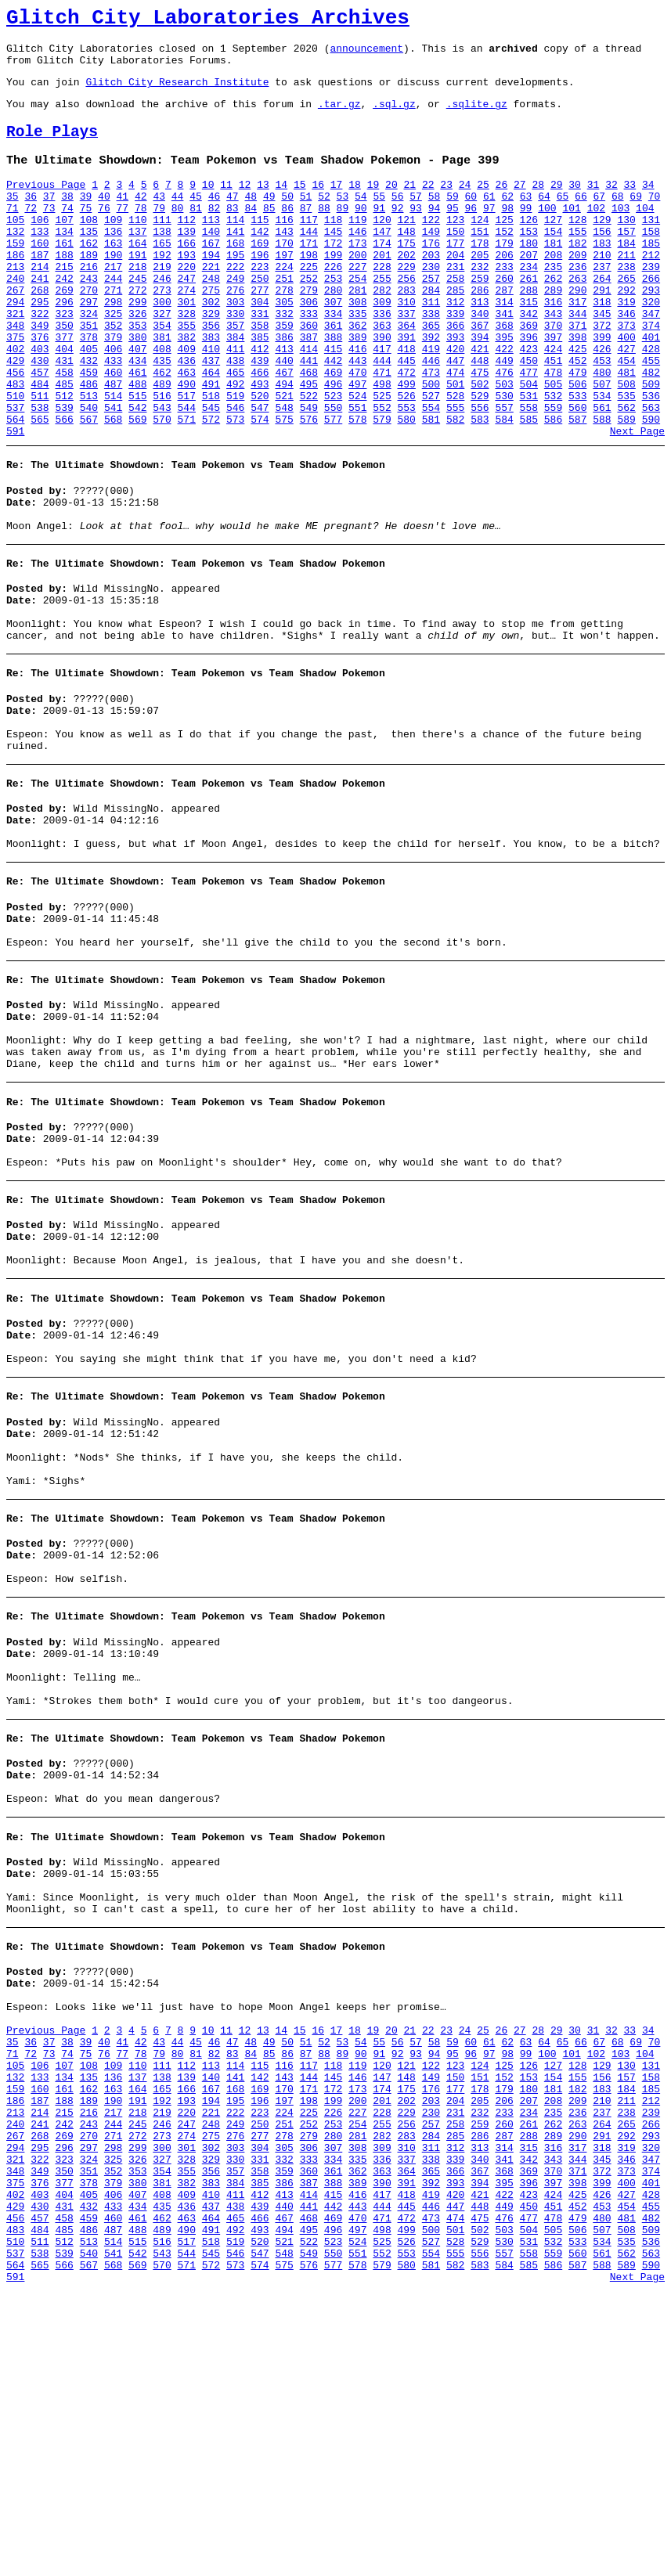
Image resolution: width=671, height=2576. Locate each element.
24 (465, 206)
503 (504, 445)
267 (15, 333)
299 (137, 347)
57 (415, 220)
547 (260, 474)
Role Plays (52, 148)
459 (89, 431)
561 (602, 474)
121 (407, 248)
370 (553, 375)
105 (15, 248)
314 (504, 347)
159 (15, 276)
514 (113, 459)
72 (30, 234)
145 (333, 262)
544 (187, 474)
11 (226, 206)
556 (480, 474)
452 (577, 417)
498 (382, 445)
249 (235, 319)
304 (260, 347)
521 (284, 459)
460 (113, 431)
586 (553, 488)
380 (137, 389)
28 (538, 206)
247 (187, 319)
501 (455, 445)
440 (284, 417)
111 (162, 248)
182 (577, 276)
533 (577, 459)
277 (260, 333)
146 (357, 262)
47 (232, 220)
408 (162, 403)
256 (407, 319)
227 (357, 304)
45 (195, 220)
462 (162, 431)
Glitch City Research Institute (177, 93)
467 (284, 431)
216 (89, 304)
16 (318, 206)
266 (651, 319)
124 (480, 248)
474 (455, 431)
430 (40, 417)
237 (602, 304)
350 (64, 375)
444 (382, 417)
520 (260, 459)
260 (504, 319)
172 (333, 276)
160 (40, 276)
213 (15, 304)
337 (407, 361)
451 (553, 417)
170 (284, 276)
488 (137, 445)
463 (187, 431)
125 (504, 248)
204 (455, 290)
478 (553, 431)
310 (407, 347)
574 (260, 488)
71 (12, 234)
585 (529, 488)
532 (553, 459)
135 (89, 262)
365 (431, 375)
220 (187, 304)
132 (15, 262)
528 (455, 459)
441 (309, 417)
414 (309, 403)
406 (113, 403)
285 (455, 333)
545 (211, 474)
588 (602, 488)
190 (113, 290)
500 (431, 445)
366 (455, 375)
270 (89, 333)
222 (235, 304)
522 (309, 459)
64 (544, 220)
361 (333, 375)
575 (284, 488)
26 (502, 206)
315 (529, 347)
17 (336, 206)
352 (113, 375)
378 (89, 389)
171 (309, 276)
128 (577, 248)
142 (260, 262)
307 (333, 347)
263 (577, 319)
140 (211, 262)
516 (162, 459)
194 (211, 290)
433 (113, 417)
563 (651, 474)
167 (211, 276)
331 (260, 361)
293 (651, 333)
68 (617, 220)
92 (397, 234)
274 (187, 333)
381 (162, 389)
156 (602, 262)
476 (504, 431)
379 (113, 389)
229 (407, 304)
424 (553, 403)
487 (113, 445)
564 (15, 488)
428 (651, 403)
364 (407, 375)
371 (577, 375)
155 (577, 262)
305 (284, 347)
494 (284, 445)
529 (480, 459)
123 (455, 248)
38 (67, 220)
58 (434, 220)
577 (333, 488)
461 (137, 431)
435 (162, 417)
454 (626, 417)
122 (431, 248)
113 (211, 248)
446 (431, 417)
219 (162, 304)
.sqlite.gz (476, 117)
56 (397, 220)
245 (137, 319)
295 (40, 347)
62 (507, 220)
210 (602, 290)
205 (480, 290)
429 (15, 417)
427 (626, 403)
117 (309, 248)
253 (333, 319)
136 (113, 262)
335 (357, 361)
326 (137, 361)
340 (480, 361)
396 (529, 389)
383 (211, 389)
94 (434, 234)
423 (529, 403)
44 (177, 220)
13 (263, 206)
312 (455, 347)
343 (553, 361)
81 (195, 234)
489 (162, 445)
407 (137, 403)
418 (407, 403)
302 (211, 347)
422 (504, 403)
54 (361, 220)
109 (113, 248)
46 (214, 220)
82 (214, 234)
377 (64, 389)
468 (309, 431)
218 (137, 304)
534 (602, 459)
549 (309, 474)
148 (407, 262)
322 (40, 361)
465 (235, 431)
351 (89, 375)
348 (15, 375)
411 (235, 403)
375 (15, 389)
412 (260, 403)
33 (630, 206)
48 (250, 220)
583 (480, 488)
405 (89, 403)
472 (407, 431)
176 (431, 276)
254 (357, 319)
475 (480, 431)
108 (89, 248)
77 (123, 234)
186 (15, 290)
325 (113, 361)
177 (455, 276)
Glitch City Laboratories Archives (207, 20)
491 (211, 445)
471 (382, 431)
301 (187, 347)
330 (235, 361)
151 (480, 262)
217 (113, 304)
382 (187, 389)
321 (15, 361)
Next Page (637, 502)
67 (599, 220)
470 (357, 431)
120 (382, 248)
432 (89, 417)
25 (483, 206)
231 (455, 304)
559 (553, 474)
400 (626, 389)
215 (64, 304)
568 (113, 488)
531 (529, 459)
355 (187, 375)
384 (235, 389)
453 (602, 417)
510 (15, 459)
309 (382, 347)
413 (284, 403)
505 (553, 445)
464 (211, 431)
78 (141, 234)
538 (40, 474)
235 (553, 304)
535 (626, 459)
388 (333, 389)
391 (407, 389)
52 (324, 220)
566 (64, 488)
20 (391, 206)
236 (577, 304)
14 (282, 206)
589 (626, 488)
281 (357, 333)
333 (309, 361)
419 (431, 403)
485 (64, 445)
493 (260, 445)
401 (651, 389)
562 (626, 474)
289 (553, 333)
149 (431, 262)
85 (269, 234)
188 (64, 290)
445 (407, 417)
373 (626, 375)
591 (15, 502)
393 (455, 389)
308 (357, 347)
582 (455, 488)
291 (602, 333)
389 (357, 389)
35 (12, 220)
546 (235, 474)
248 (211, 319)
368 (504, 375)
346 (626, 361)
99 (526, 234)
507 (602, 445)
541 (113, 474)
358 (260, 375)
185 (651, 276)
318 (602, 347)
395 (504, 389)
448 (480, 417)
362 (357, 375)
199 (333, 290)
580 (407, 488)
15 (300, 206)
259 (480, 319)
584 (504, 488)
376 (40, 389)
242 (64, 319)
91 (379, 234)
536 (651, 459)
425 (577, 403)
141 (235, 262)
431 (64, 417)
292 (626, 333)
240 (15, 319)
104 (645, 234)
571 (187, 488)
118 (333, 248)
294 (15, 347)
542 (137, 474)
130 (626, 248)
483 (15, 445)
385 (260, 389)
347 (651, 361)
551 (357, 474)
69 (636, 220)
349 (40, 375)
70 (654, 220)
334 (333, 361)
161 (64, 276)
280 (333, 333)
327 (162, 361)
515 (137, 459)
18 (354, 206)
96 (471, 234)
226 (333, 304)
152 (504, 262)
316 (553, 347)
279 (309, 333)
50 (287, 220)
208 (553, 290)
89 (343, 234)
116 (284, 248)
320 (651, 347)
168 (235, 276)
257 (431, 319)
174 (382, 276)
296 (64, 347)
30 (574, 206)
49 (269, 220)
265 (626, 319)
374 (651, 375)
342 (529, 361)
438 (235, 417)
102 (596, 234)
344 (577, 361)
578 (357, 488)
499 (407, 445)
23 (446, 206)
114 (235, 248)
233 (504, 304)
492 (235, 445)
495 (309, 445)
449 (504, 417)
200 (357, 290)
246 (162, 319)
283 (407, 333)
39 (86, 220)
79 (159, 234)
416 (357, 403)
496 (333, 445)
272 (137, 333)
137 (137, 262)
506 (577, 445)
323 (64, 361)
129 (602, 248)
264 (602, 319)
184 (626, 276)
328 (187, 361)
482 (651, 431)
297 (89, 347)
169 (260, 276)
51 (306, 220)
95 (452, 234)
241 (40, 319)
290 (577, 333)
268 (40, 333)
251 (284, 319)
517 (187, 459)
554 (431, 474)
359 (284, 375)
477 (529, 431)
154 (553, 262)
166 (187, 276)
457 (40, 431)
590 (651, 488)
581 (431, 488)
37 (49, 220)
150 (455, 262)
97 (489, 234)
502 (480, 445)
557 (504, 474)
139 (187, 262)
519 (235, 459)
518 (211, 459)
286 (480, 333)
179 (504, 276)
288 (529, 333)
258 (455, 319)
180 (529, 276)
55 (379, 220)
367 (480, 375)
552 (382, 474)
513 (89, 459)
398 (577, 389)
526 (407, 459)
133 (40, 262)
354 (162, 375)
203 (431, 290)
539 (64, 474)
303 (235, 347)
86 (287, 234)
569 (137, 488)
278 (284, 333)
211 (626, 290)
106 (40, 248)
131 (651, 248)
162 (89, 276)
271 (113, 333)
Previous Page (45, 206)
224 (284, 304)
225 (309, 304)
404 (64, 403)
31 (593, 206)
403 (40, 403)
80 (177, 234)
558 (529, 474)
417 (382, 403)
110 (137, 248)
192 (162, 290)
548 (284, 474)
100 (547, 234)
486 (89, 445)
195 (235, 290)
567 (89, 488)
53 (343, 220)
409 (187, 403)
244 (113, 319)
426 (602, 403)
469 (333, 431)
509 (651, 445)
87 (306, 234)
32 (611, 206)
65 (563, 220)
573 (235, 488)
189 (89, 290)
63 (526, 220)
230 (431, 304)
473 (431, 431)
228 (382, 304)
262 (553, 319)
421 (480, 403)
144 (309, 262)
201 (382, 290)
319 (626, 347)
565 (40, 488)
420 (455, 403)
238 (626, 304)
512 (64, 459)
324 (89, 361)
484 (40, 445)
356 (211, 375)
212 (651, 290)
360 (309, 375)
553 (407, 474)
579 (382, 488)
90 (361, 234)
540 (89, 474)
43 (159, 220)
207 (529, 290)
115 (260, 248)
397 (553, 389)
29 (556, 206)
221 (211, 304)
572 (211, 488)
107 (64, 248)
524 (357, 459)
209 (577, 290)
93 (415, 234)
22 (428, 206)
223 (260, 304)
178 (480, 276)
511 (40, 459)
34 (648, 206)
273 (162, 333)
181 (553, 276)
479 (577, 431)
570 (162, 488)
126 (529, 248)
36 (30, 220)
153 (529, 262)
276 (235, 333)
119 (357, 248)
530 (504, 459)
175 (407, 276)
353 (137, 375)
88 (324, 234)
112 (187, 248)
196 (260, 290)
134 (64, 262)
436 (187, 417)
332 (284, 361)
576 (309, 488)
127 (553, 248)
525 (382, 459)
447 (455, 417)
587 (577, 488)
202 (407, 290)
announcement (366, 55)
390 (382, 389)
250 (260, 319)
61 (489, 220)
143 (284, 262)
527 (431, 459)
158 (651, 262)
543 (162, 474)
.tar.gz (339, 117)
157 (626, 262)
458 (64, 431)
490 (187, 445)
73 (49, 234)
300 (162, 347)
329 (211, 361)
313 (480, 347)
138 (162, 262)
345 (602, 361)
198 (309, 290)
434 (137, 417)
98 (507, 234)
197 (284, 290)
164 (137, 276)
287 (504, 333)
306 (309, 347)
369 (529, 375)
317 (577, 347)
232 (480, 304)
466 (260, 431)
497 (357, 445)
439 (260, 417)
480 (602, 431)
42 (141, 220)
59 (452, 220)
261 (529, 319)
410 (211, 403)
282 (382, 333)
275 (211, 333)
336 (382, 361)
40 (104, 220)
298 (113, 347)
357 (235, 375)
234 (529, 304)
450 (529, 417)
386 (284, 389)
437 (211, 417)
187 (40, 290)
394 (480, 389)
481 (626, 431)
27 (520, 206)
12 (245, 206)
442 (333, 417)
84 (250, 234)
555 (455, 474)
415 (333, 403)
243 (89, 319)
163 (113, 276)
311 (431, 347)
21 (409, 206)
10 (208, 206)
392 (431, 389)
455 (651, 417)
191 (137, 290)
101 (571, 234)
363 (382, 375)
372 (602, 375)
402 (15, 403)
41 (123, 220)
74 (67, 234)
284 (431, 333)
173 (357, 276)
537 (15, 474)
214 (40, 304)
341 (504, 361)
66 (581, 220)
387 (309, 389)
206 (504, 290)
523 (333, 459)
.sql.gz (394, 117)
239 (651, 304)
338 (431, 361)
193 (187, 290)
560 (577, 474)
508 (626, 445)
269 (64, 333)
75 (86, 234)
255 (382, 319)
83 (232, 234)
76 (104, 234)
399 (602, 389)
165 (162, 276)
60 (471, 220)
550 (333, 474)
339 (455, 361)
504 (529, 445)
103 (620, 234)
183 (602, 276)
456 (15, 431)
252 (309, 319)
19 (373, 206)
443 (357, 417)
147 (382, 262)
